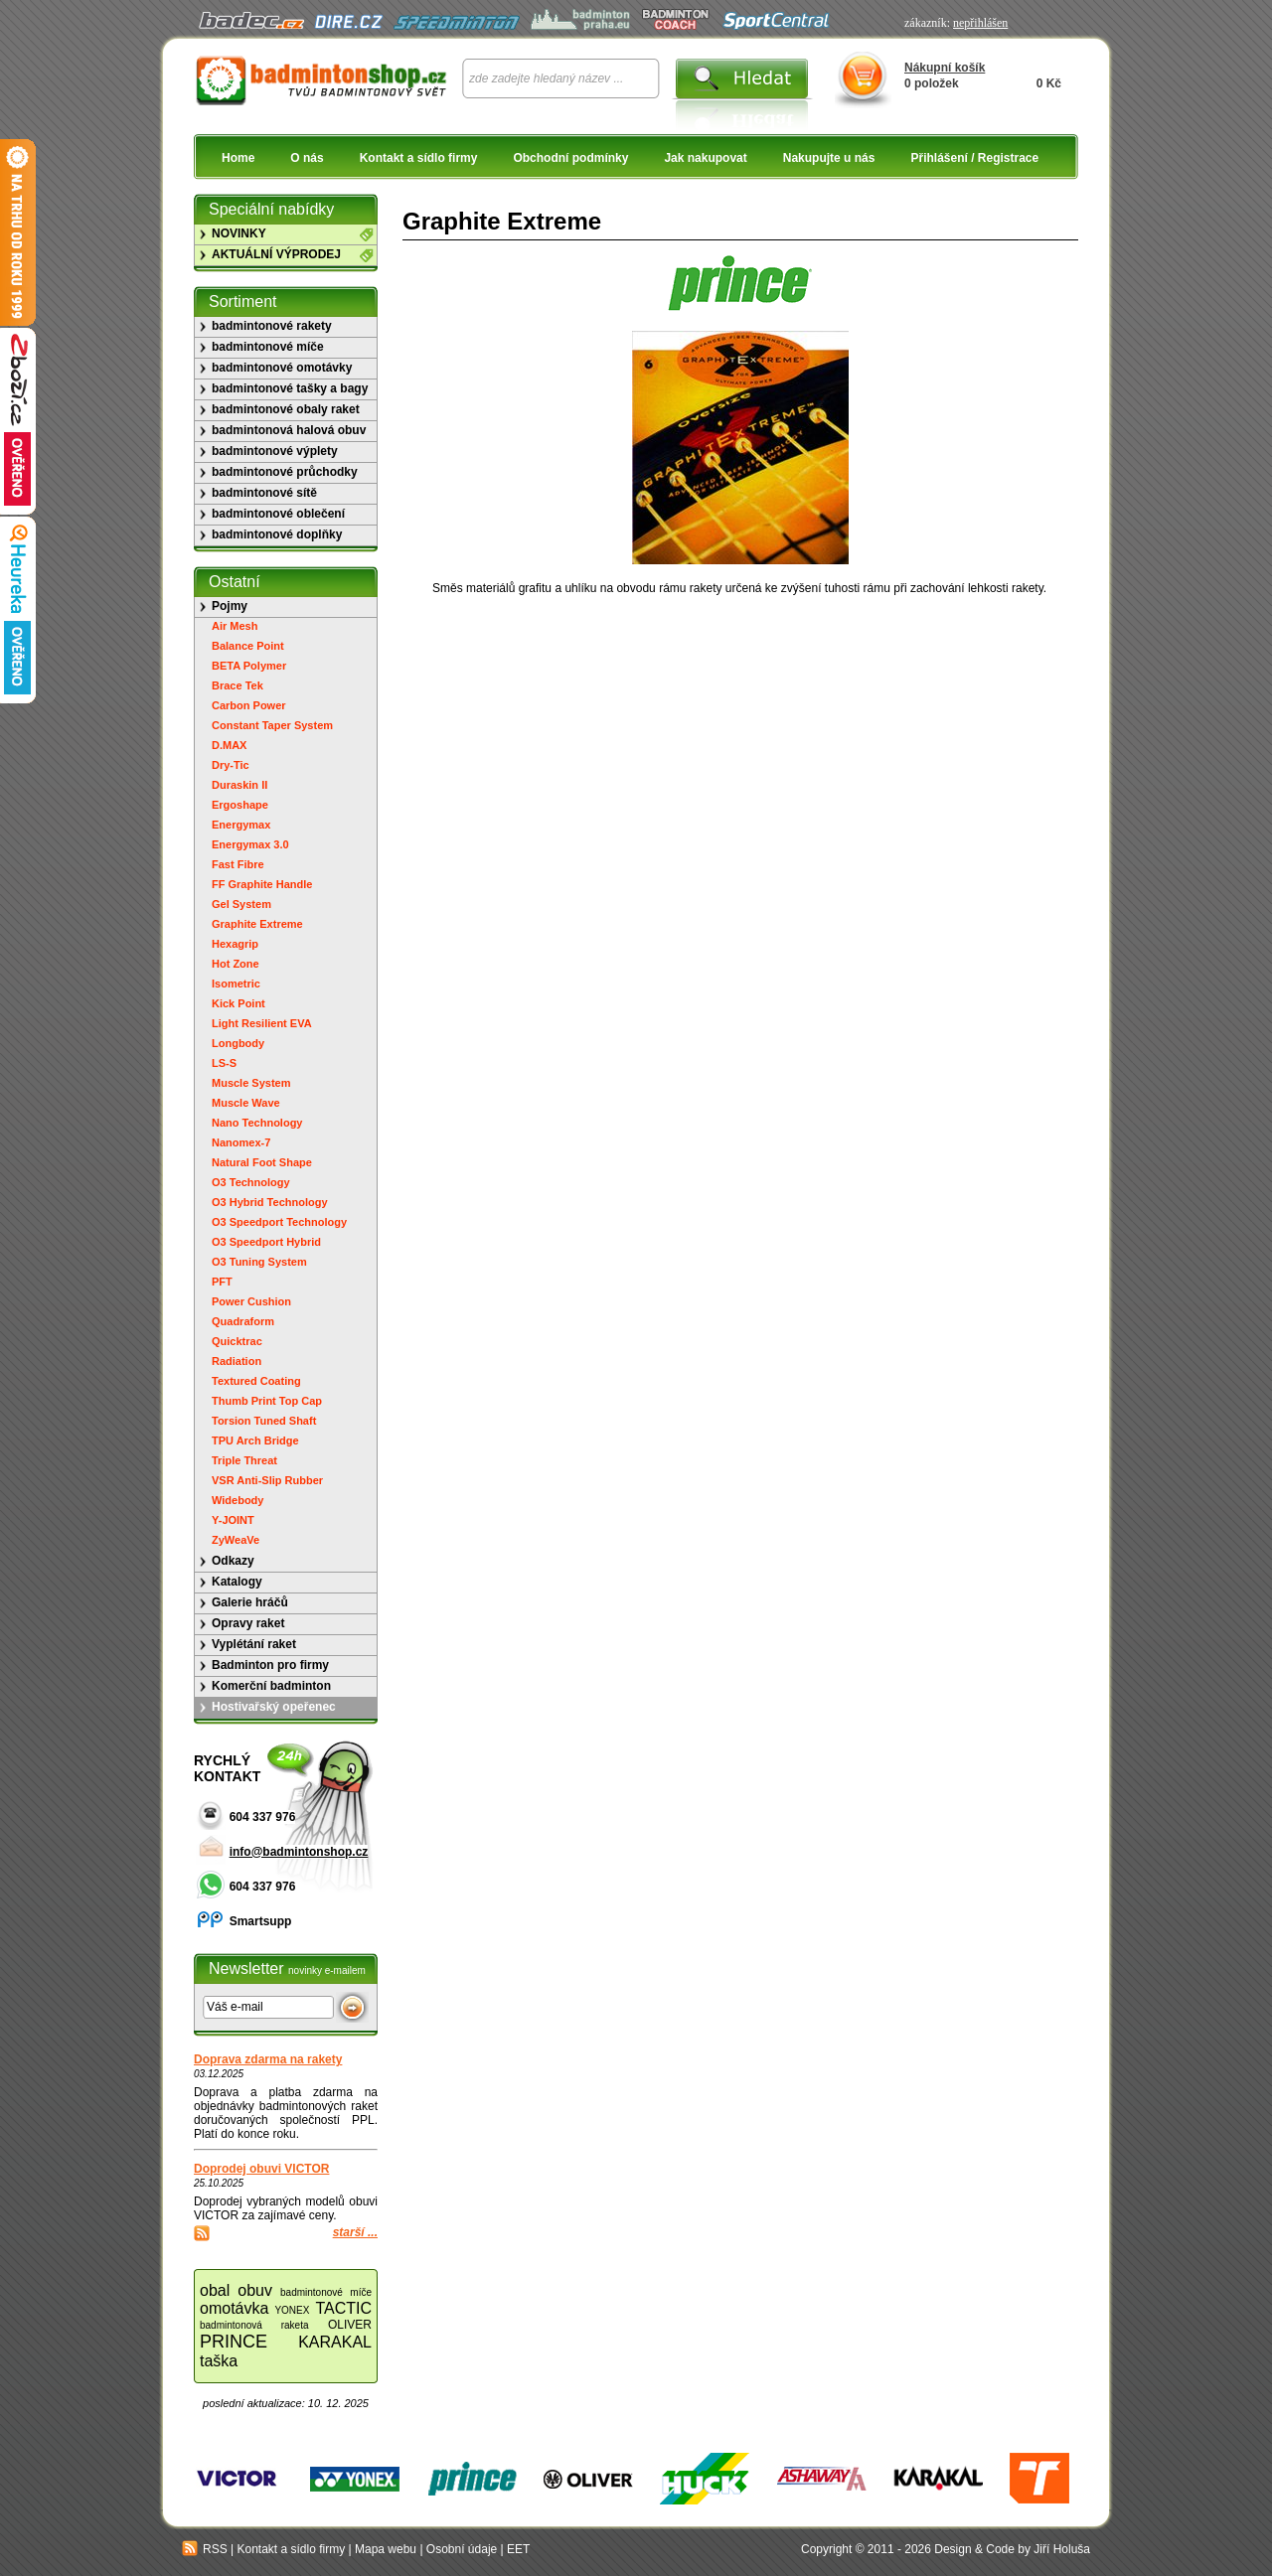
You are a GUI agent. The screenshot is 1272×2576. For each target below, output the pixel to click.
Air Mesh (234, 626)
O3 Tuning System (259, 1262)
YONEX (291, 2310)
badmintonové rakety (272, 326)
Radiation (236, 1361)
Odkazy (233, 1561)
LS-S (224, 1063)
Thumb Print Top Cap (267, 1401)
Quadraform (243, 1321)
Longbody (238, 1043)
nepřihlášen (980, 23)
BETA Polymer (249, 666)
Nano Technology (257, 1123)
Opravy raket (248, 1623)
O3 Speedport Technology (279, 1222)
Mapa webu (385, 2549)
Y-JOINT (233, 1520)
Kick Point (238, 1003)
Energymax (241, 825)
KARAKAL (335, 2342)
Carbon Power (249, 705)
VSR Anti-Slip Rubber (267, 1480)
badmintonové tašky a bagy (290, 388)
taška (219, 2360)
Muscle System (251, 1083)
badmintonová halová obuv (289, 430)
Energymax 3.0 (250, 844)
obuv (255, 2290)
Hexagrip (235, 944)
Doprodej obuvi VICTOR (261, 2169)
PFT (222, 1282)
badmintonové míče (268, 347)
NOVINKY (239, 233)
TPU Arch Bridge (255, 1440)
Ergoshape (240, 805)
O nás (306, 158)
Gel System (241, 904)
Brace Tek (237, 685)
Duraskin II (239, 785)
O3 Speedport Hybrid (266, 1242)
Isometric (236, 983)
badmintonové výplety (275, 451)
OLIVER (350, 2325)
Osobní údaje (461, 2549)
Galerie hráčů (250, 1602)
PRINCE (233, 2341)
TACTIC (343, 2308)
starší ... (355, 2232)
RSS (205, 2549)
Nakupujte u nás (829, 158)
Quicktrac (237, 1341)
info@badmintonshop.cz (299, 1852)
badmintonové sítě (264, 493)
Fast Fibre (238, 864)
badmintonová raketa (254, 2325)
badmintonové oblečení (278, 514)
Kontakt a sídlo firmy (419, 158)
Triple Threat (244, 1460)
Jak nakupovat (705, 158)
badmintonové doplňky (277, 534)
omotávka (234, 2308)
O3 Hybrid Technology (270, 1202)
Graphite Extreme (257, 924)
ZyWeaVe (235, 1540)
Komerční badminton (271, 1686)
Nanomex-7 (241, 1142)
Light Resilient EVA (262, 1023)
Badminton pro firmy (270, 1665)
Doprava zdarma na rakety (268, 2059)
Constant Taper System (272, 725)
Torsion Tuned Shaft (264, 1421)
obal (215, 2290)
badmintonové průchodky (285, 472)
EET (518, 2549)
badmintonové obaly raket (286, 409)
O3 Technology (251, 1182)
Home (238, 158)
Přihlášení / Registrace (974, 158)
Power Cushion (251, 1301)
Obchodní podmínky (570, 158)
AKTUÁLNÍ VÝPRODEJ (276, 254)
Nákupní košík (944, 68)
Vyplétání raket (254, 1644)
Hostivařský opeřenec (274, 1707)
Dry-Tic (230, 765)
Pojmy (229, 606)
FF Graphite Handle (262, 884)
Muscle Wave (246, 1103)
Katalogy (237, 1582)
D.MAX (229, 745)
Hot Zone (235, 964)
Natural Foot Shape (262, 1162)
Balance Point (248, 646)
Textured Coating (256, 1381)
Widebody (237, 1500)
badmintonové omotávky (282, 368)
